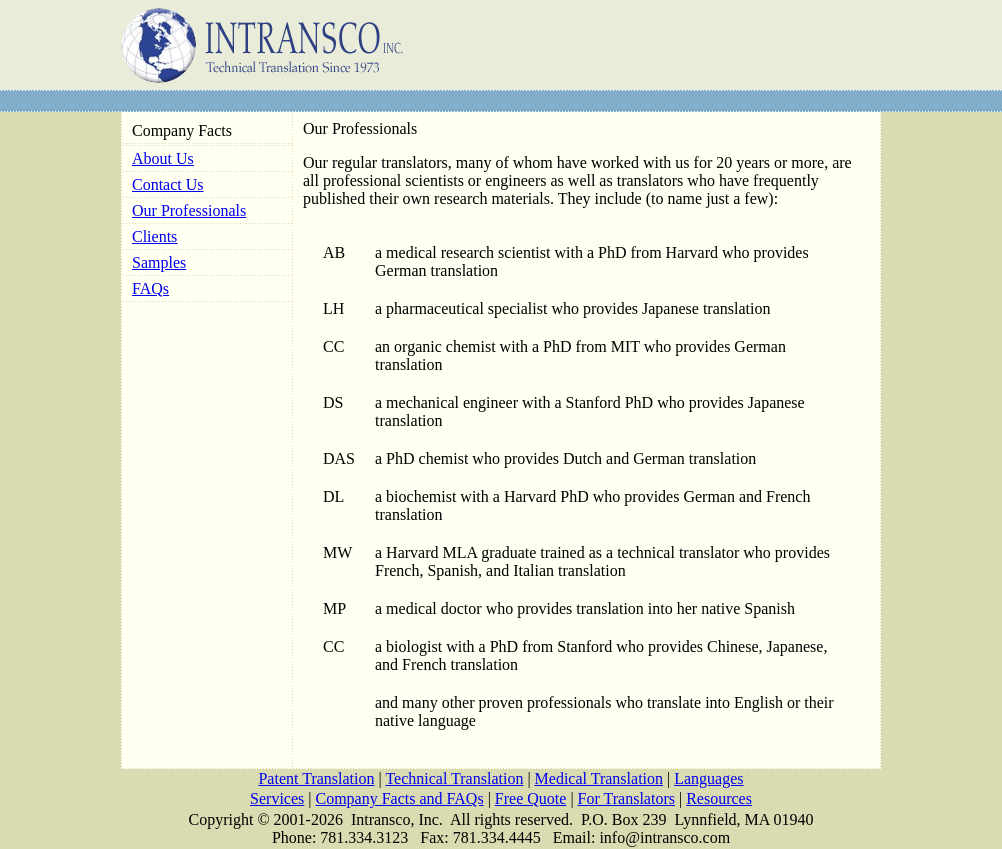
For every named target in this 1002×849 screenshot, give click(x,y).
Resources (719, 798)
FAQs (150, 288)
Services (277, 798)
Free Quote (531, 798)
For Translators (626, 798)
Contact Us (168, 184)
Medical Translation (599, 778)
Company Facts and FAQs (400, 798)
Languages (708, 778)
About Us (163, 158)
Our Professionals (189, 210)
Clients (154, 236)
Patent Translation (316, 778)
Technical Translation (454, 778)
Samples (159, 262)
